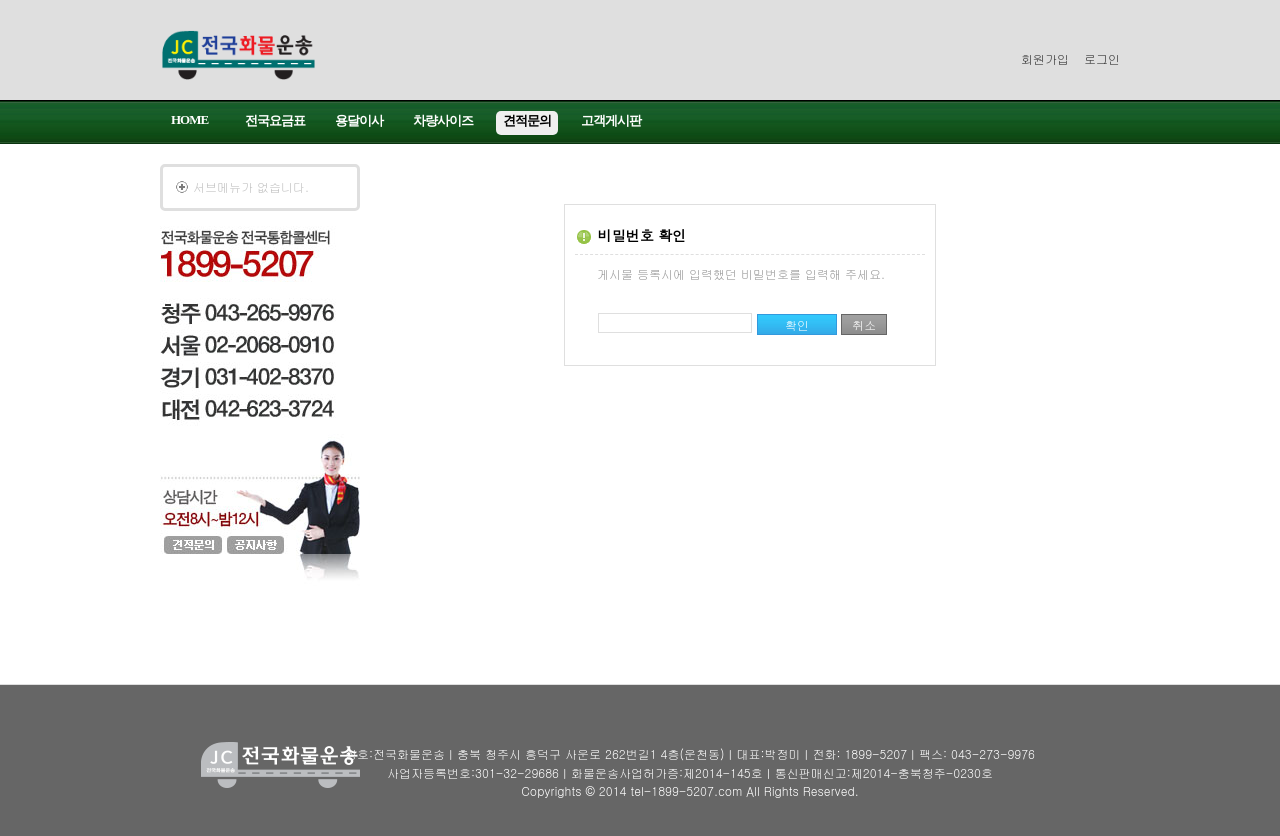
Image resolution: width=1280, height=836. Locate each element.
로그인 (1102, 58)
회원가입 (1045, 58)
